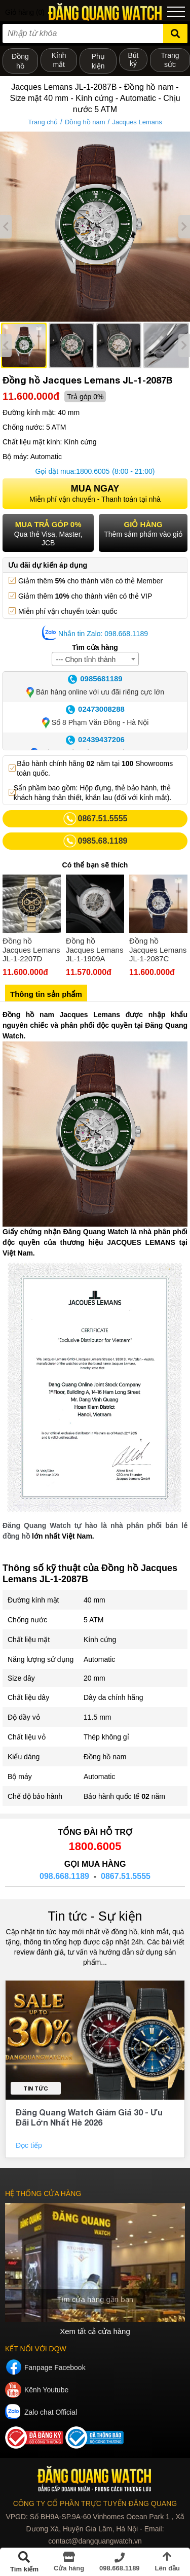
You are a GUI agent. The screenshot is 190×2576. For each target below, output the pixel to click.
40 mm (94, 1600)
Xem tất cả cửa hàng (95, 2331)
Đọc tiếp (30, 2145)
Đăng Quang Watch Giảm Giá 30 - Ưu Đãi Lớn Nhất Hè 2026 (89, 2117)
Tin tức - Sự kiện (95, 1916)
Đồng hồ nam (85, 122)
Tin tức (35, 2088)
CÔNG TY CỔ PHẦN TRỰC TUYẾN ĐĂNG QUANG (95, 2503)
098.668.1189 (64, 1876)
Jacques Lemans (137, 122)
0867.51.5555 (125, 1876)
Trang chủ (43, 122)
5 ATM (93, 1620)
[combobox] (95, 659)
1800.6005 (92, 471)
